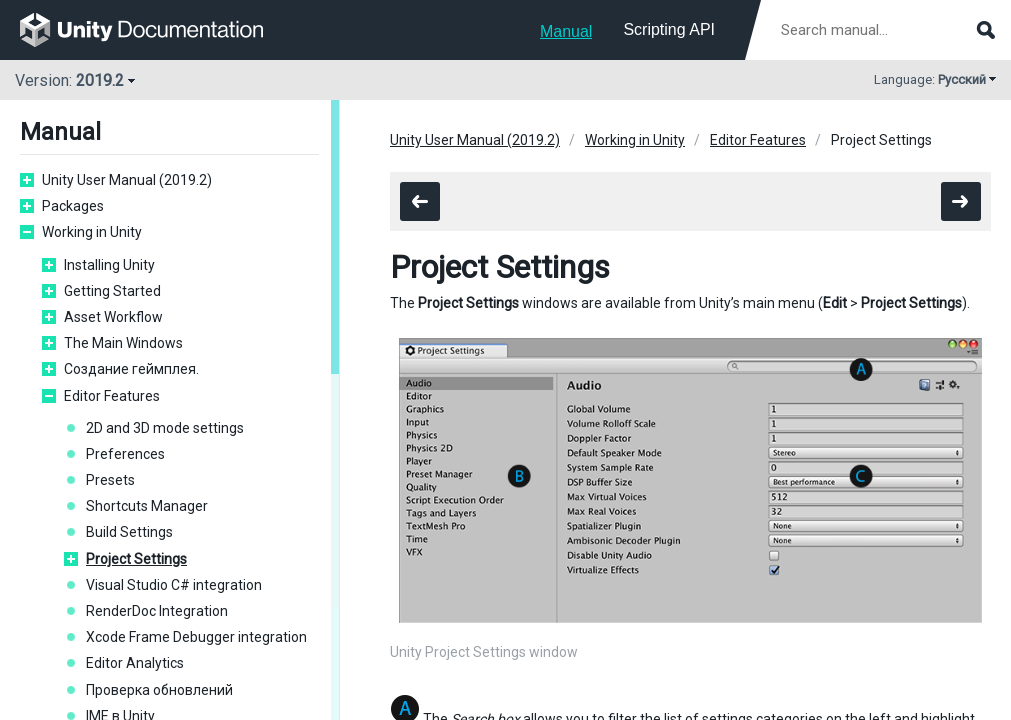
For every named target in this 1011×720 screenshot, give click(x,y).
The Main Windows (123, 343)
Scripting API (669, 29)
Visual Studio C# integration (174, 585)
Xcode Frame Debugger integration (196, 637)
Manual (566, 31)
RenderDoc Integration (157, 611)
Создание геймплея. (131, 369)
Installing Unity (109, 265)
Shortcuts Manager (147, 506)
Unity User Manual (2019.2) (127, 180)
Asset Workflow (113, 317)
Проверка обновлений (159, 690)
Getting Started (112, 291)
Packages (73, 206)
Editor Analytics (135, 663)
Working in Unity (92, 232)
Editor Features (112, 396)
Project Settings (136, 559)
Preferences (125, 454)
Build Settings (129, 532)
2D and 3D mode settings (165, 428)
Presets (110, 480)
